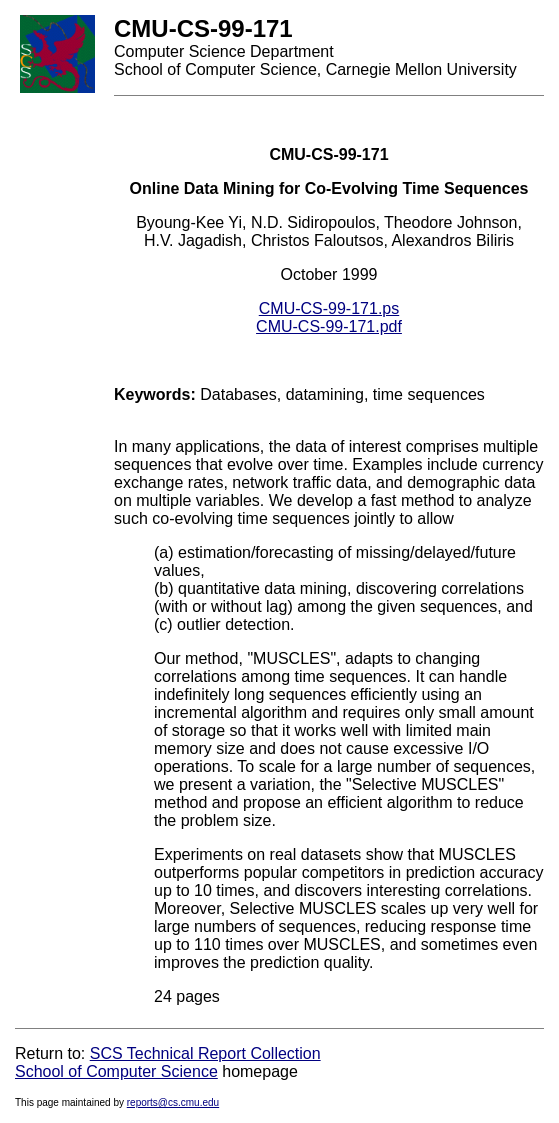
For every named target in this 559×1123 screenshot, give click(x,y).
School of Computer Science (116, 1071)
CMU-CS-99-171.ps (329, 308)
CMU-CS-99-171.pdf (329, 326)
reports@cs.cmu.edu (173, 1102)
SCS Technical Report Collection (205, 1053)
